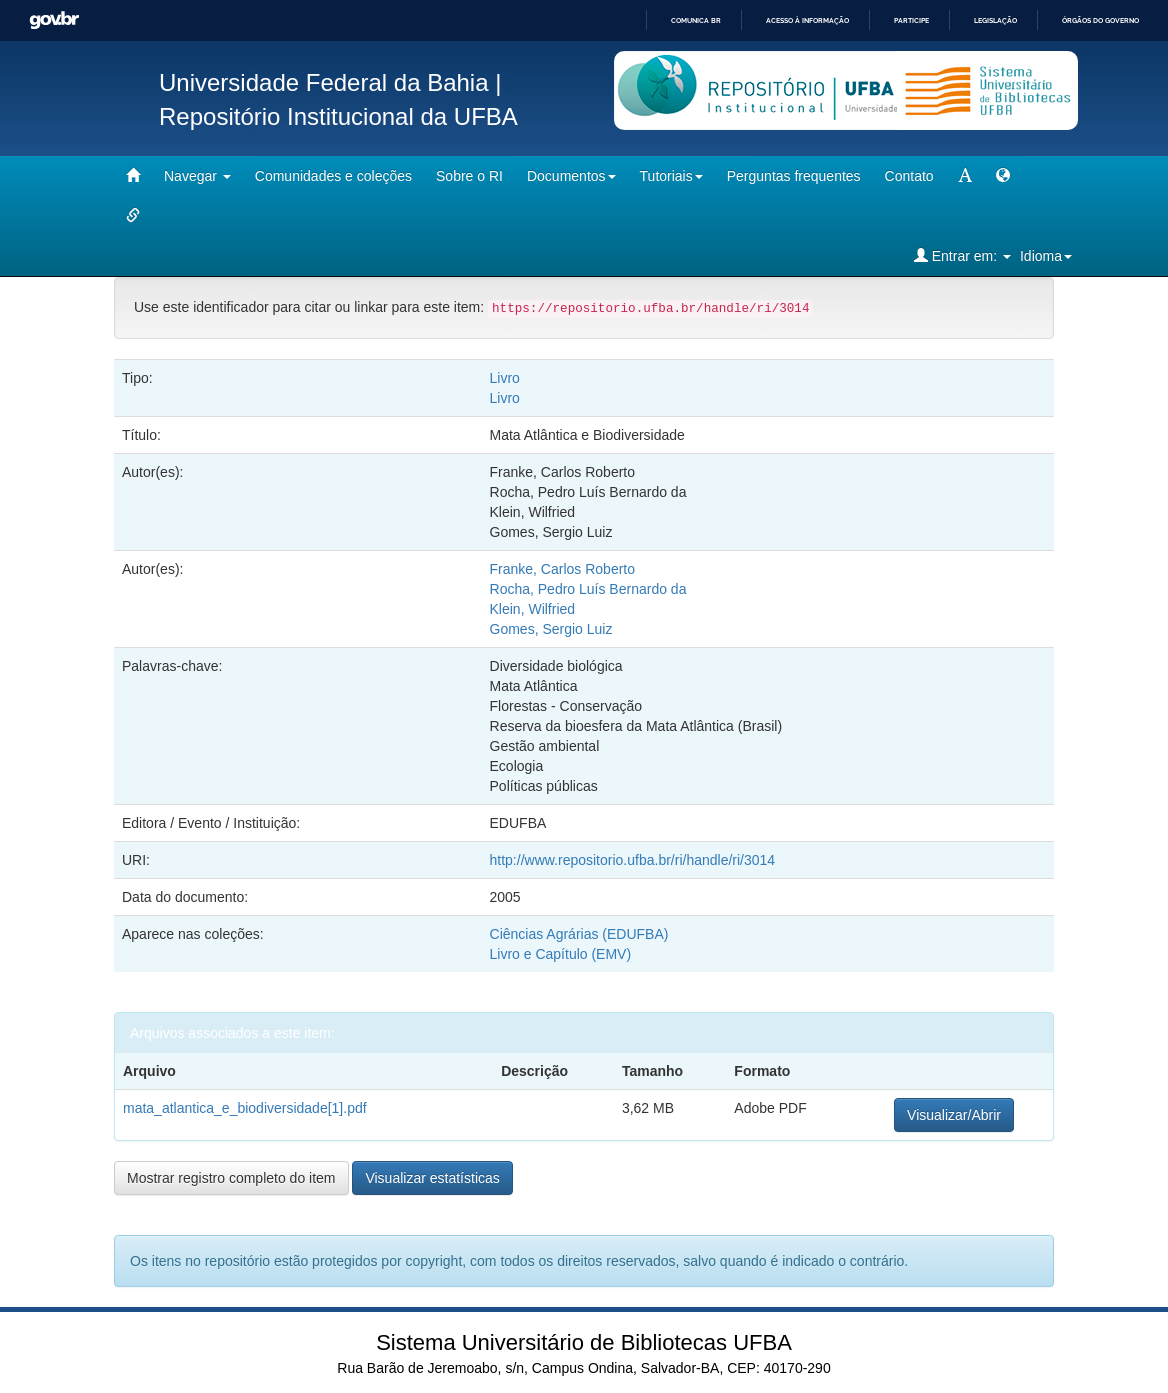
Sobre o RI (469, 176)
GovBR (54, 20)
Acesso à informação (807, 20)
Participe (911, 20)
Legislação (995, 20)
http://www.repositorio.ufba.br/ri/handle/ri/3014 (633, 860)
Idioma (1046, 256)
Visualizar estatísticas (432, 1178)
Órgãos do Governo (1100, 20)
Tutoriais (671, 176)
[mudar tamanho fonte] (965, 176)
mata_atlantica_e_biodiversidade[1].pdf (245, 1108)
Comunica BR (696, 20)
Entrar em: (962, 255)
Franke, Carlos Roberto (563, 569)
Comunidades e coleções (333, 176)
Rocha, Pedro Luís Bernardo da (588, 589)
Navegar (197, 176)
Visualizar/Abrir (954, 1115)
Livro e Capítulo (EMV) (561, 954)
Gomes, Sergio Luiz (551, 629)
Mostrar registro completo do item (231, 1178)
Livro (505, 378)
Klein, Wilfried (533, 609)
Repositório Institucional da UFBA (338, 116)
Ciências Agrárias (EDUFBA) (579, 934)
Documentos (571, 176)
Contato (909, 176)
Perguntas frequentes (794, 176)
